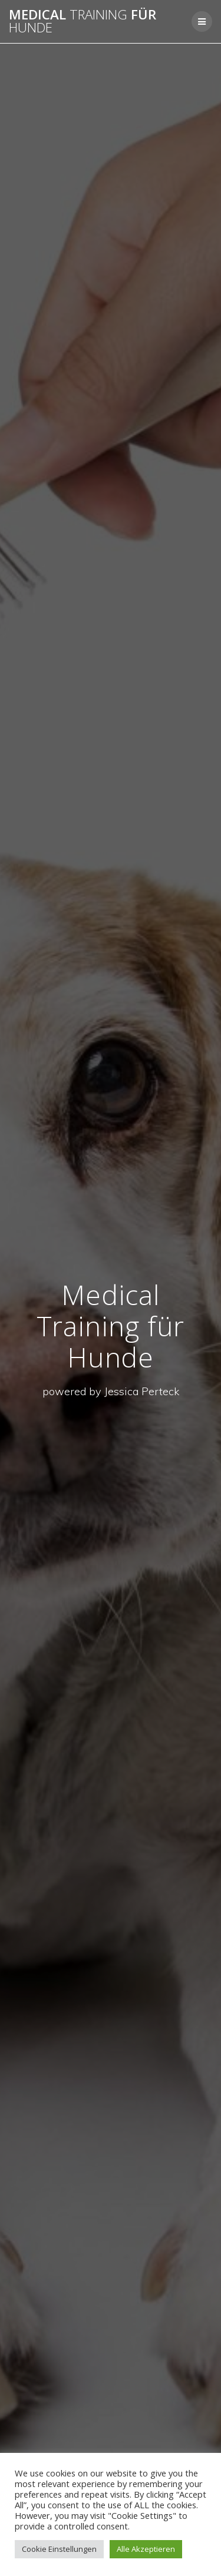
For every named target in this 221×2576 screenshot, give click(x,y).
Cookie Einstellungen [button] (59, 2549)
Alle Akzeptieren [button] (146, 2549)
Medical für (82, 21)
